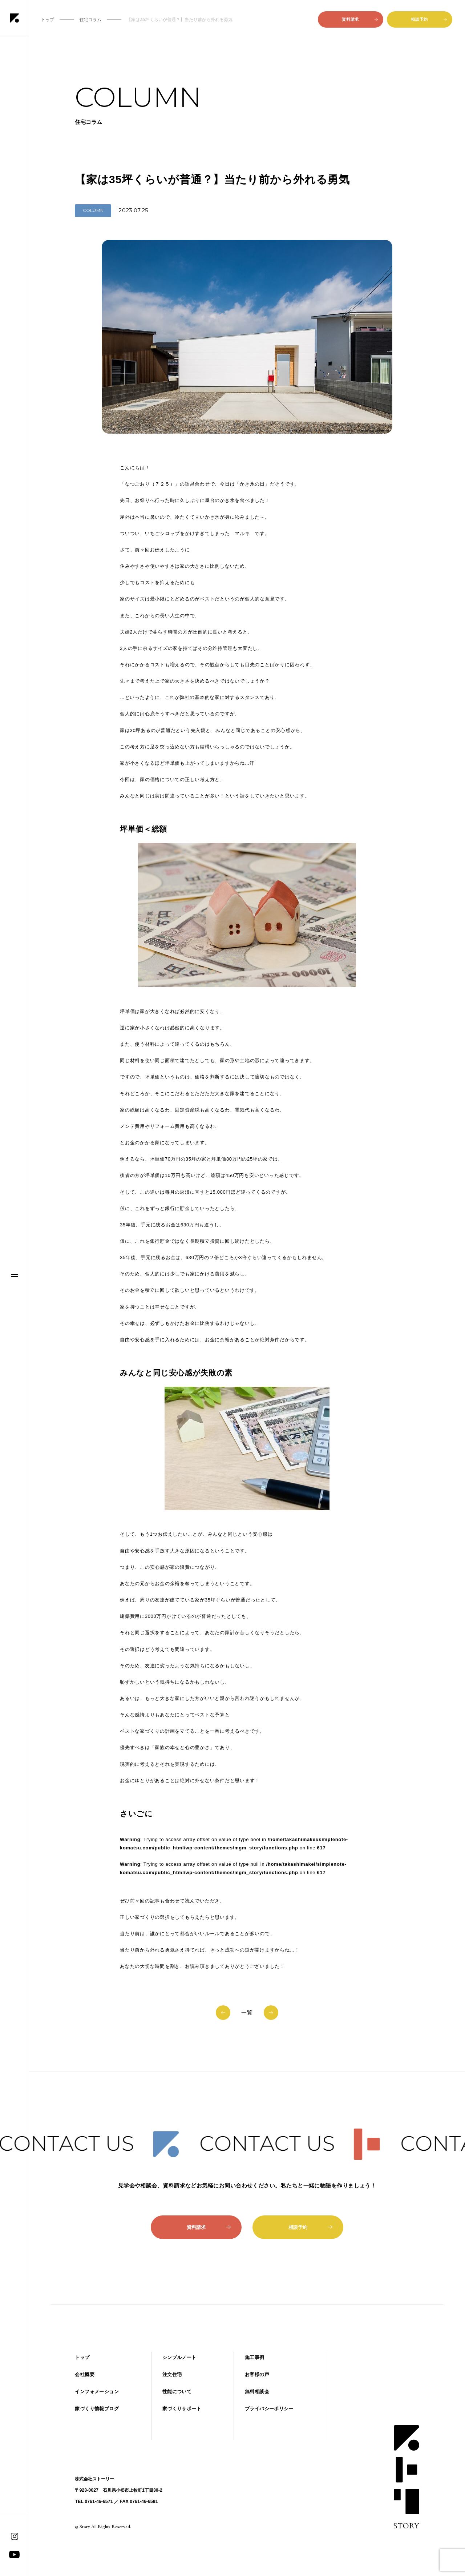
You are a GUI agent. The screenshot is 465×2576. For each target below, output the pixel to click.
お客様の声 (257, 2374)
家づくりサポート (181, 2408)
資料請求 (359, 19)
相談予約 (428, 19)
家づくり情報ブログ (96, 2408)
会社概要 (84, 2374)
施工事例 (254, 2357)
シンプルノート (179, 2357)
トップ (82, 2357)
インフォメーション (96, 2391)
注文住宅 (172, 2374)
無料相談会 (257, 2391)
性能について (176, 2391)
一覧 (247, 2012)
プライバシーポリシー (269, 2408)
